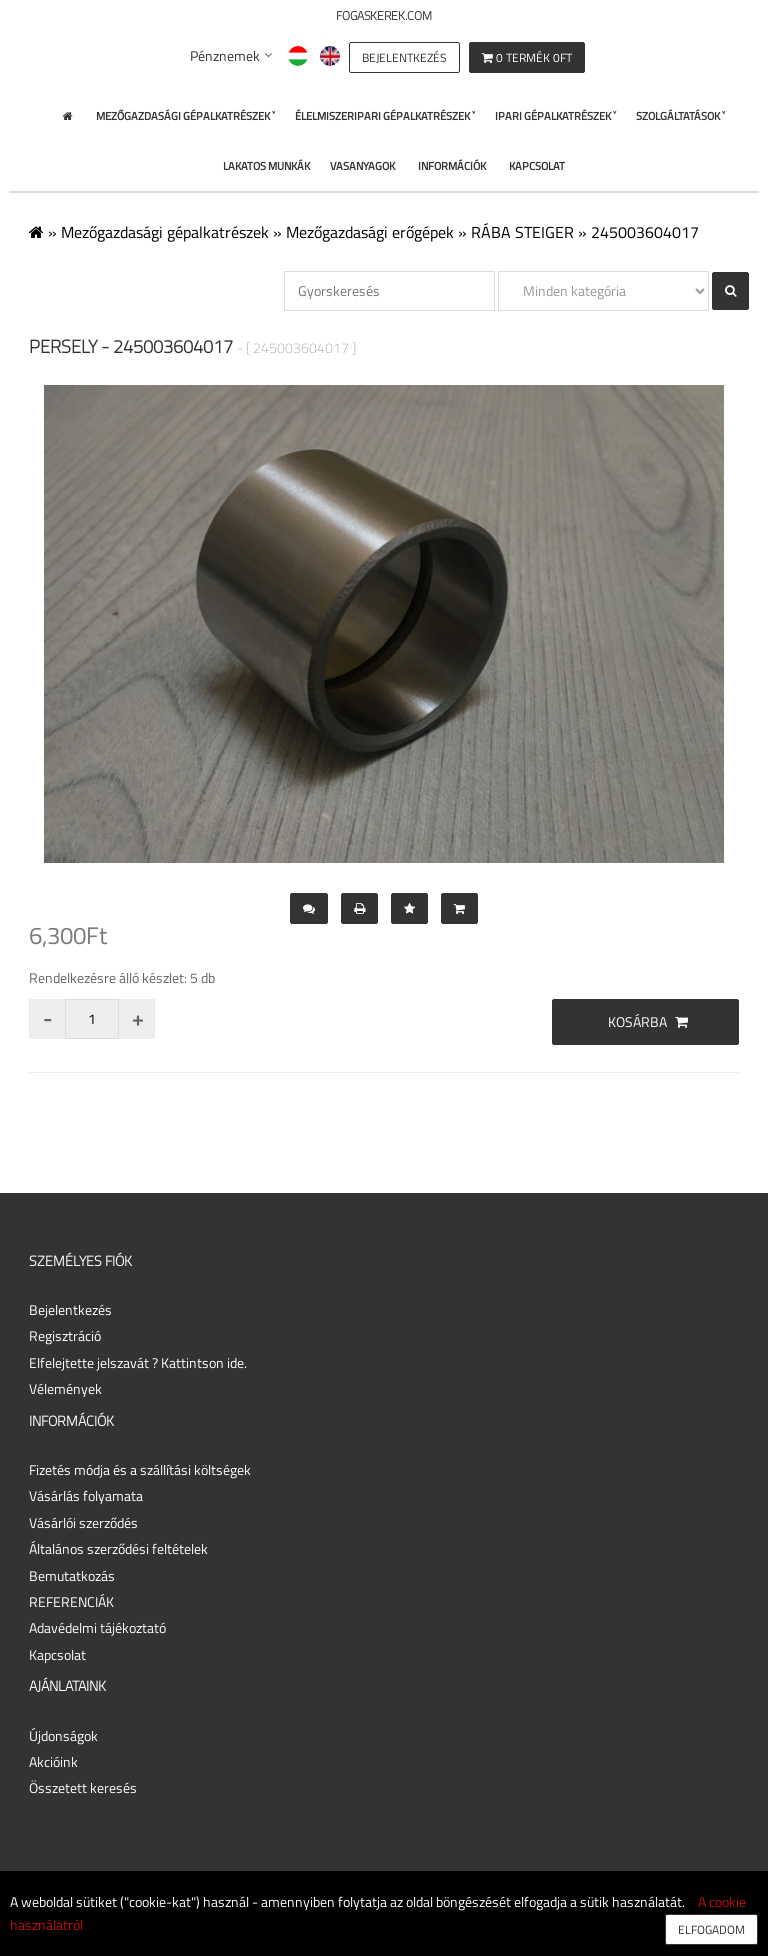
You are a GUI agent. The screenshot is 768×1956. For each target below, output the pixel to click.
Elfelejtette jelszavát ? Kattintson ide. (138, 1362)
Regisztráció (65, 1335)
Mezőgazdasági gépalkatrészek (165, 232)
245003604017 (645, 232)
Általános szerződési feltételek (118, 1548)
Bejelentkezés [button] (70, 1309)
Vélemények (65, 1388)
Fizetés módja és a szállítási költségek (140, 1469)
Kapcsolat (537, 166)
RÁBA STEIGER (522, 232)
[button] (404, 55)
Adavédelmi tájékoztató (97, 1627)
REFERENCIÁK (71, 1601)
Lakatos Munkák (266, 166)
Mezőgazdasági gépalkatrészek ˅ (185, 116)
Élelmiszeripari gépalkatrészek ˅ (385, 116)
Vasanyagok (362, 166)
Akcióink (53, 1761)
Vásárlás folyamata (86, 1495)
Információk (452, 166)
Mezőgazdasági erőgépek (370, 232)
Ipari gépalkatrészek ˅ (555, 116)
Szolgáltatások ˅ (680, 116)
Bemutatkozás (72, 1575)
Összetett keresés (83, 1787)
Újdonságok (63, 1735)
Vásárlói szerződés (83, 1522)
